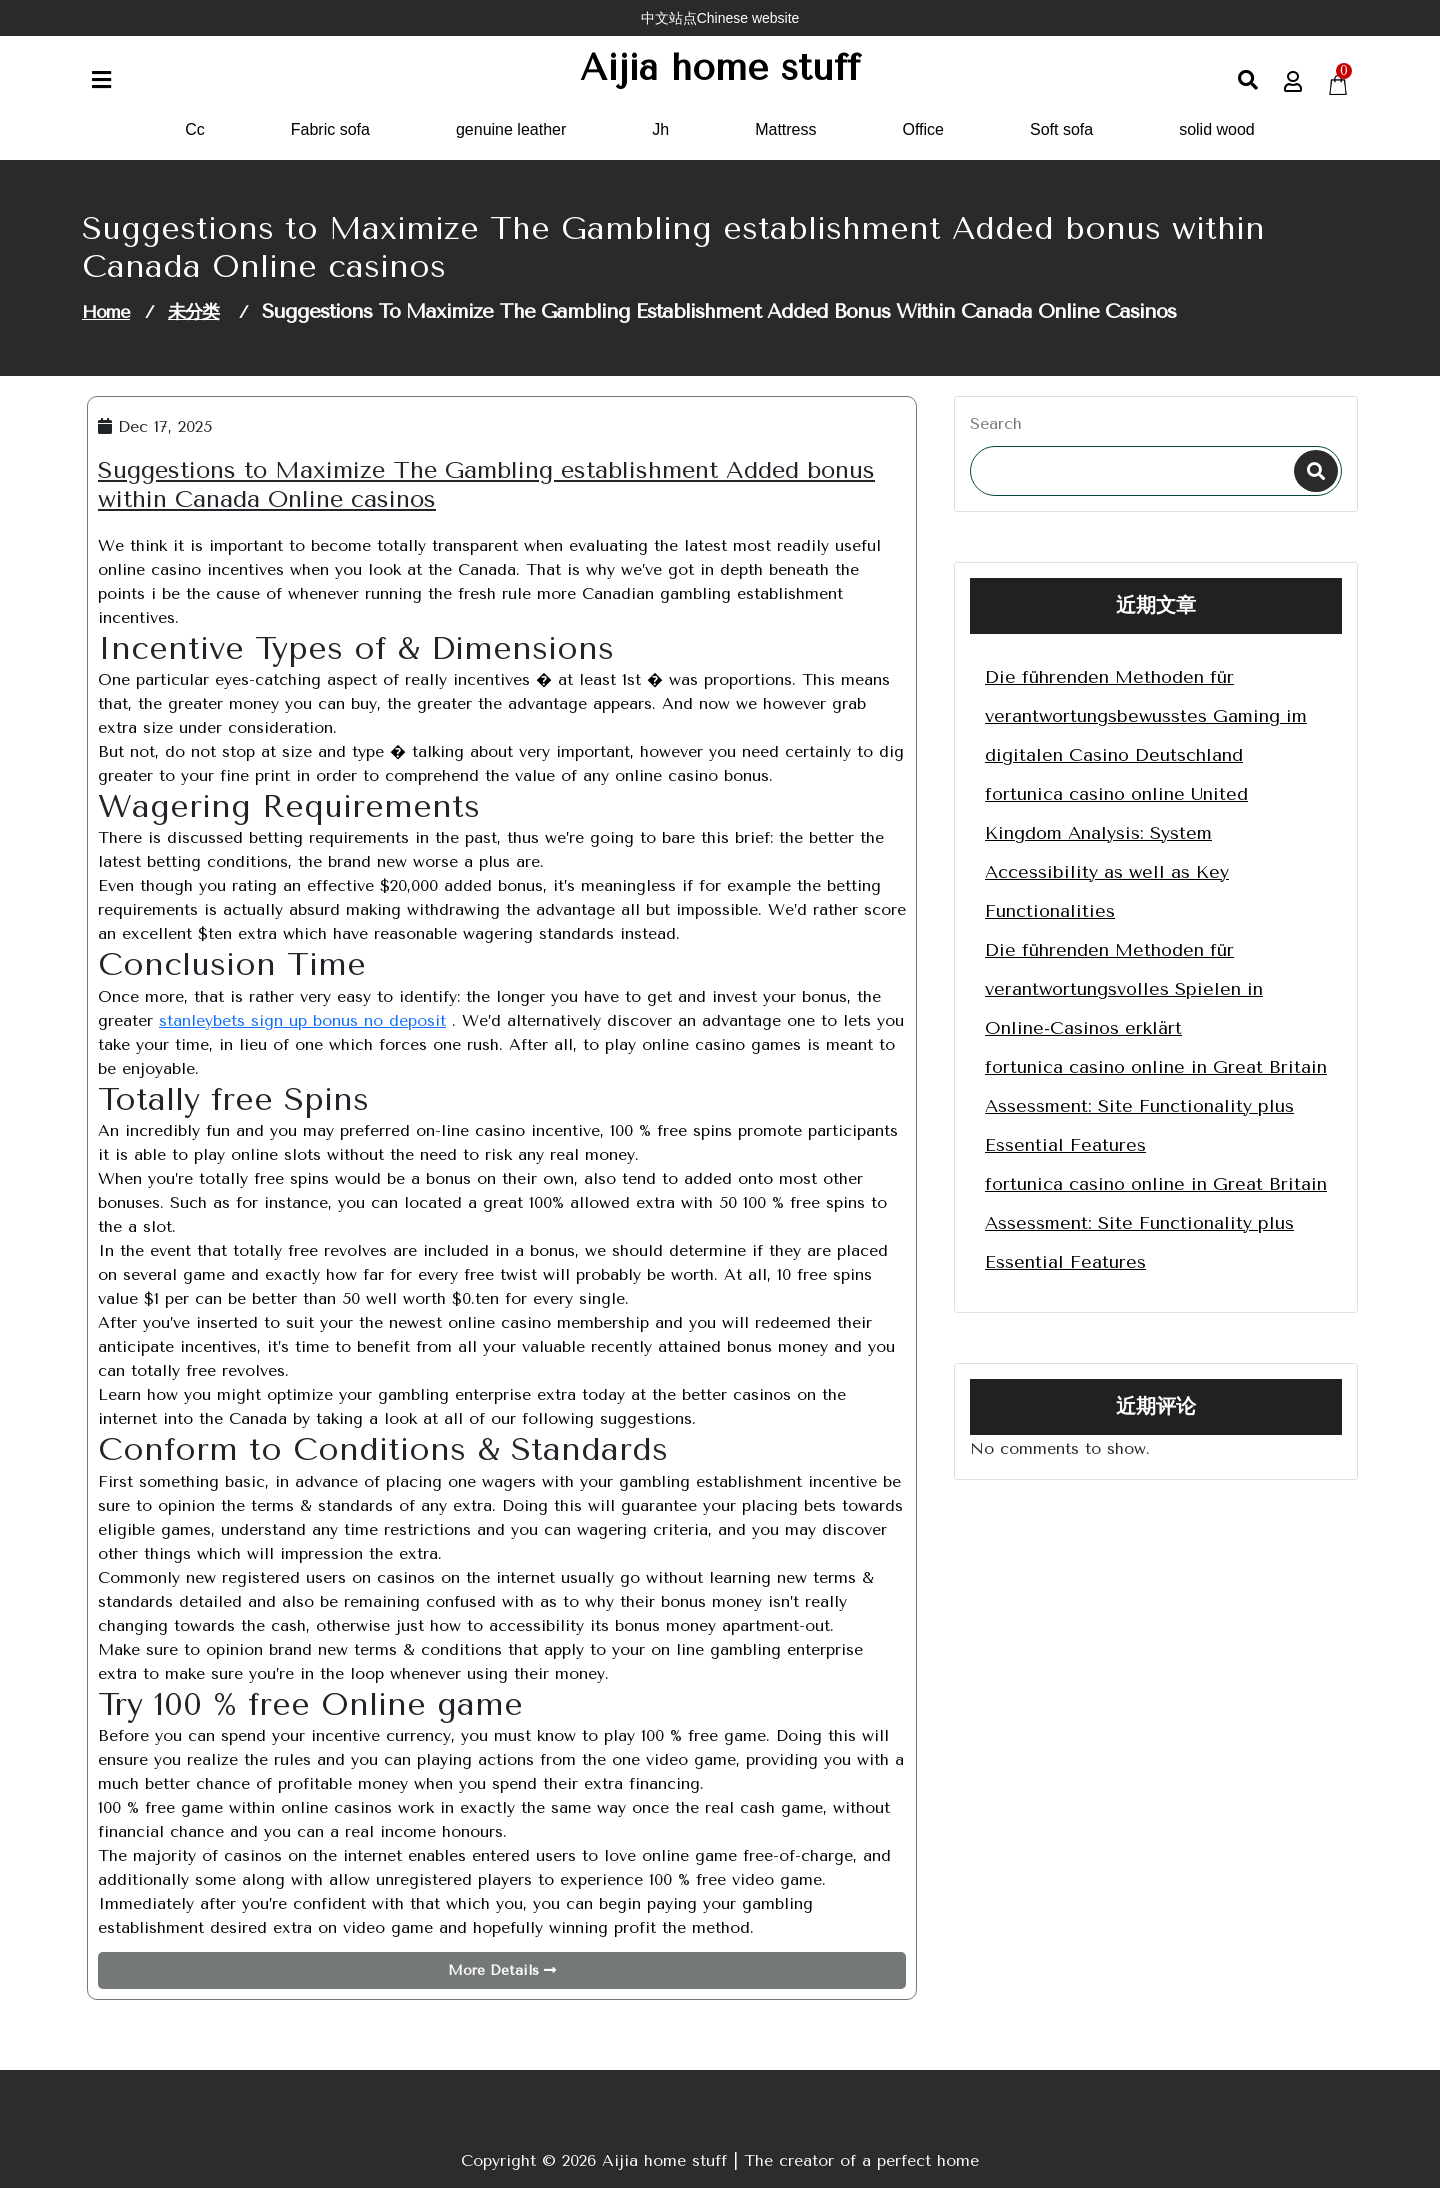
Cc (195, 148)
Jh (660, 148)
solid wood (1217, 148)
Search (996, 442)
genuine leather (511, 148)
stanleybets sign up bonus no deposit (302, 1039)
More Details (502, 1989)
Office (924, 148)
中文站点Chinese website (720, 18)
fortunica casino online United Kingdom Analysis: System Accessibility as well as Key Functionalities (1116, 871)
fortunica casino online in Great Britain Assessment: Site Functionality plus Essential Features (1156, 1125)
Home (106, 331)
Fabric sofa (330, 148)
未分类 (193, 331)
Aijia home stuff (720, 77)
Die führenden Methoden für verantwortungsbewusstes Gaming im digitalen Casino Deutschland (1146, 735)
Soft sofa (1061, 148)
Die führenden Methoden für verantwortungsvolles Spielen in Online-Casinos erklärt (1124, 1008)
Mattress (785, 148)
